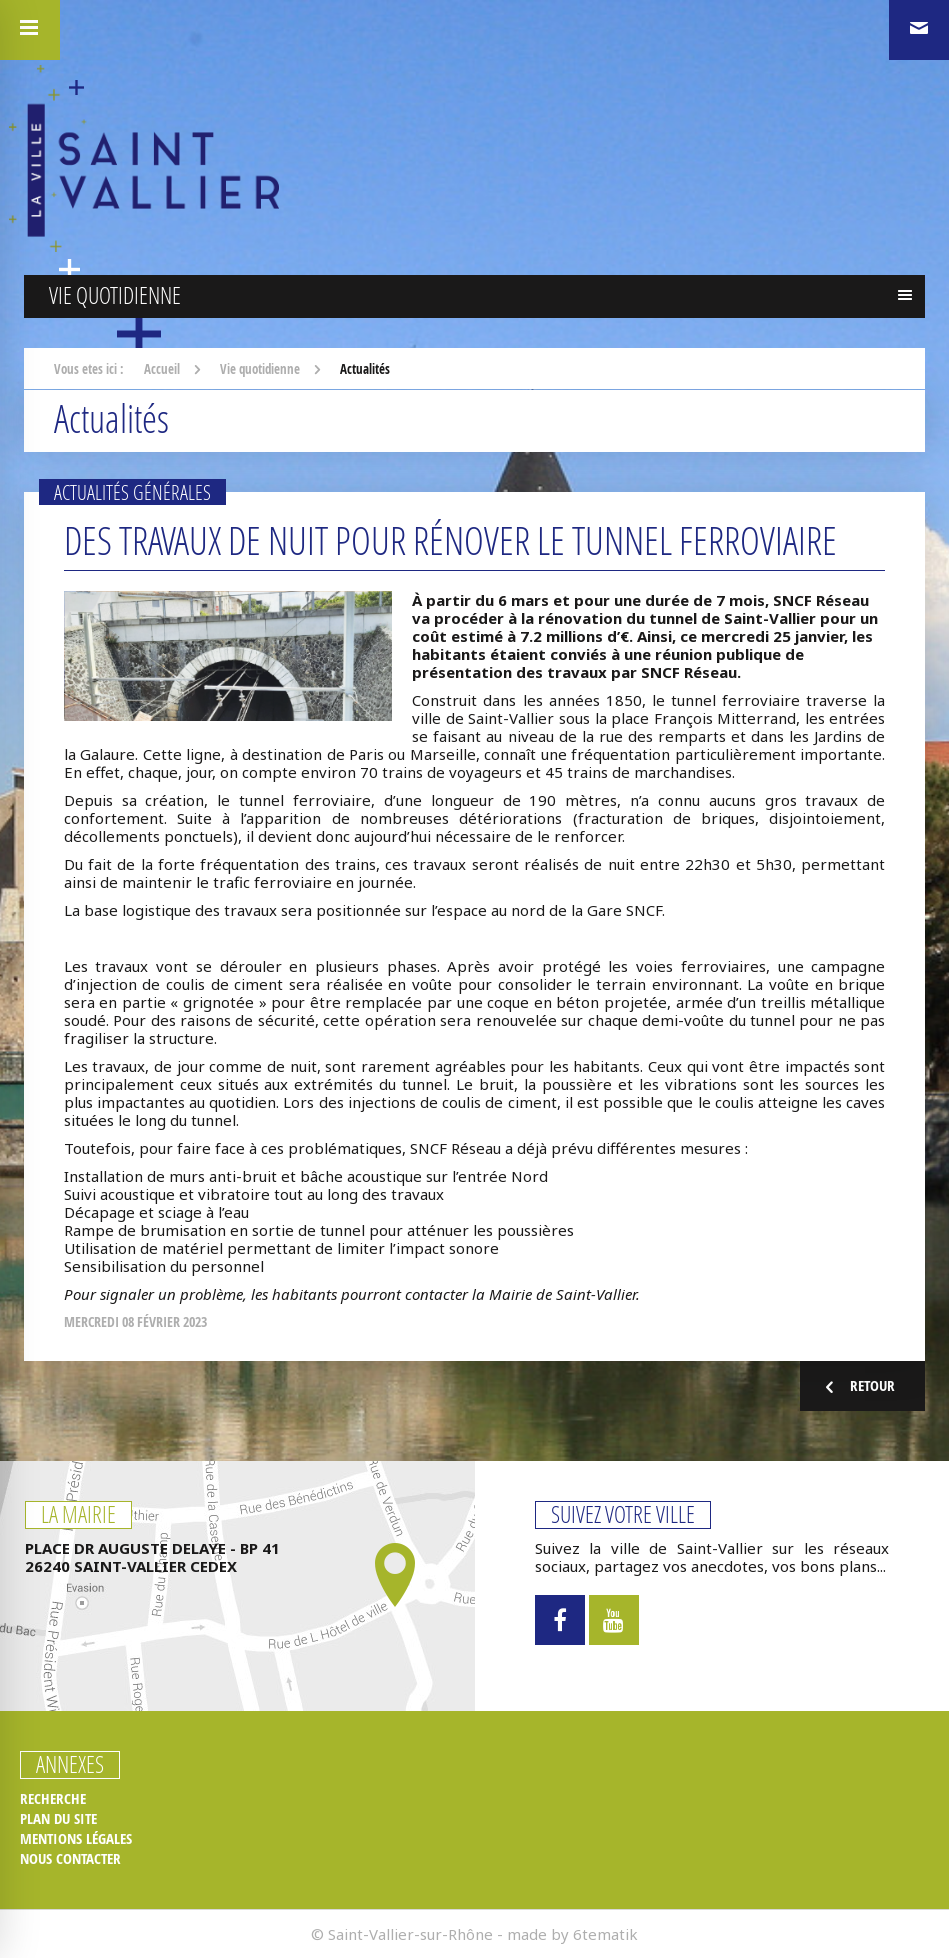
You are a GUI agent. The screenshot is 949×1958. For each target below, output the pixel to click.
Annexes (70, 1765)
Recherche (53, 1799)
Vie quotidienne (260, 369)
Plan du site (58, 1819)
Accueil (162, 369)
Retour (857, 1386)
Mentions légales (76, 1839)
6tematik (605, 1934)
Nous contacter (70, 1859)
